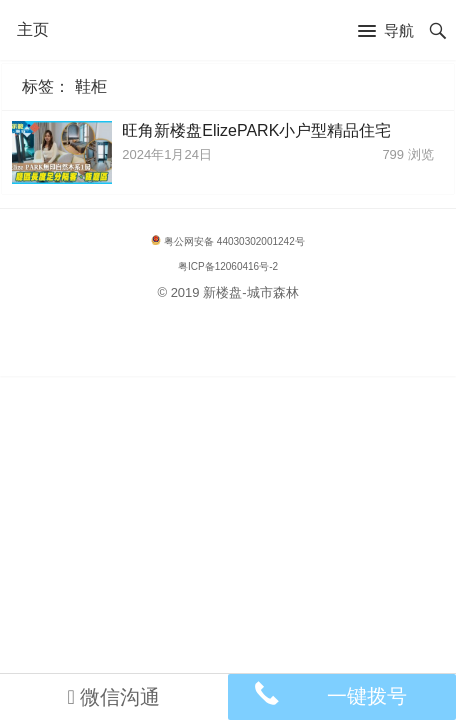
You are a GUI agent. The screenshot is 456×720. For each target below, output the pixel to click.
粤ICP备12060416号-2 (228, 266)
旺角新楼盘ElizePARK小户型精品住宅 (256, 130)
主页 (33, 29)
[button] (386, 32)
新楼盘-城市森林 (250, 292)
